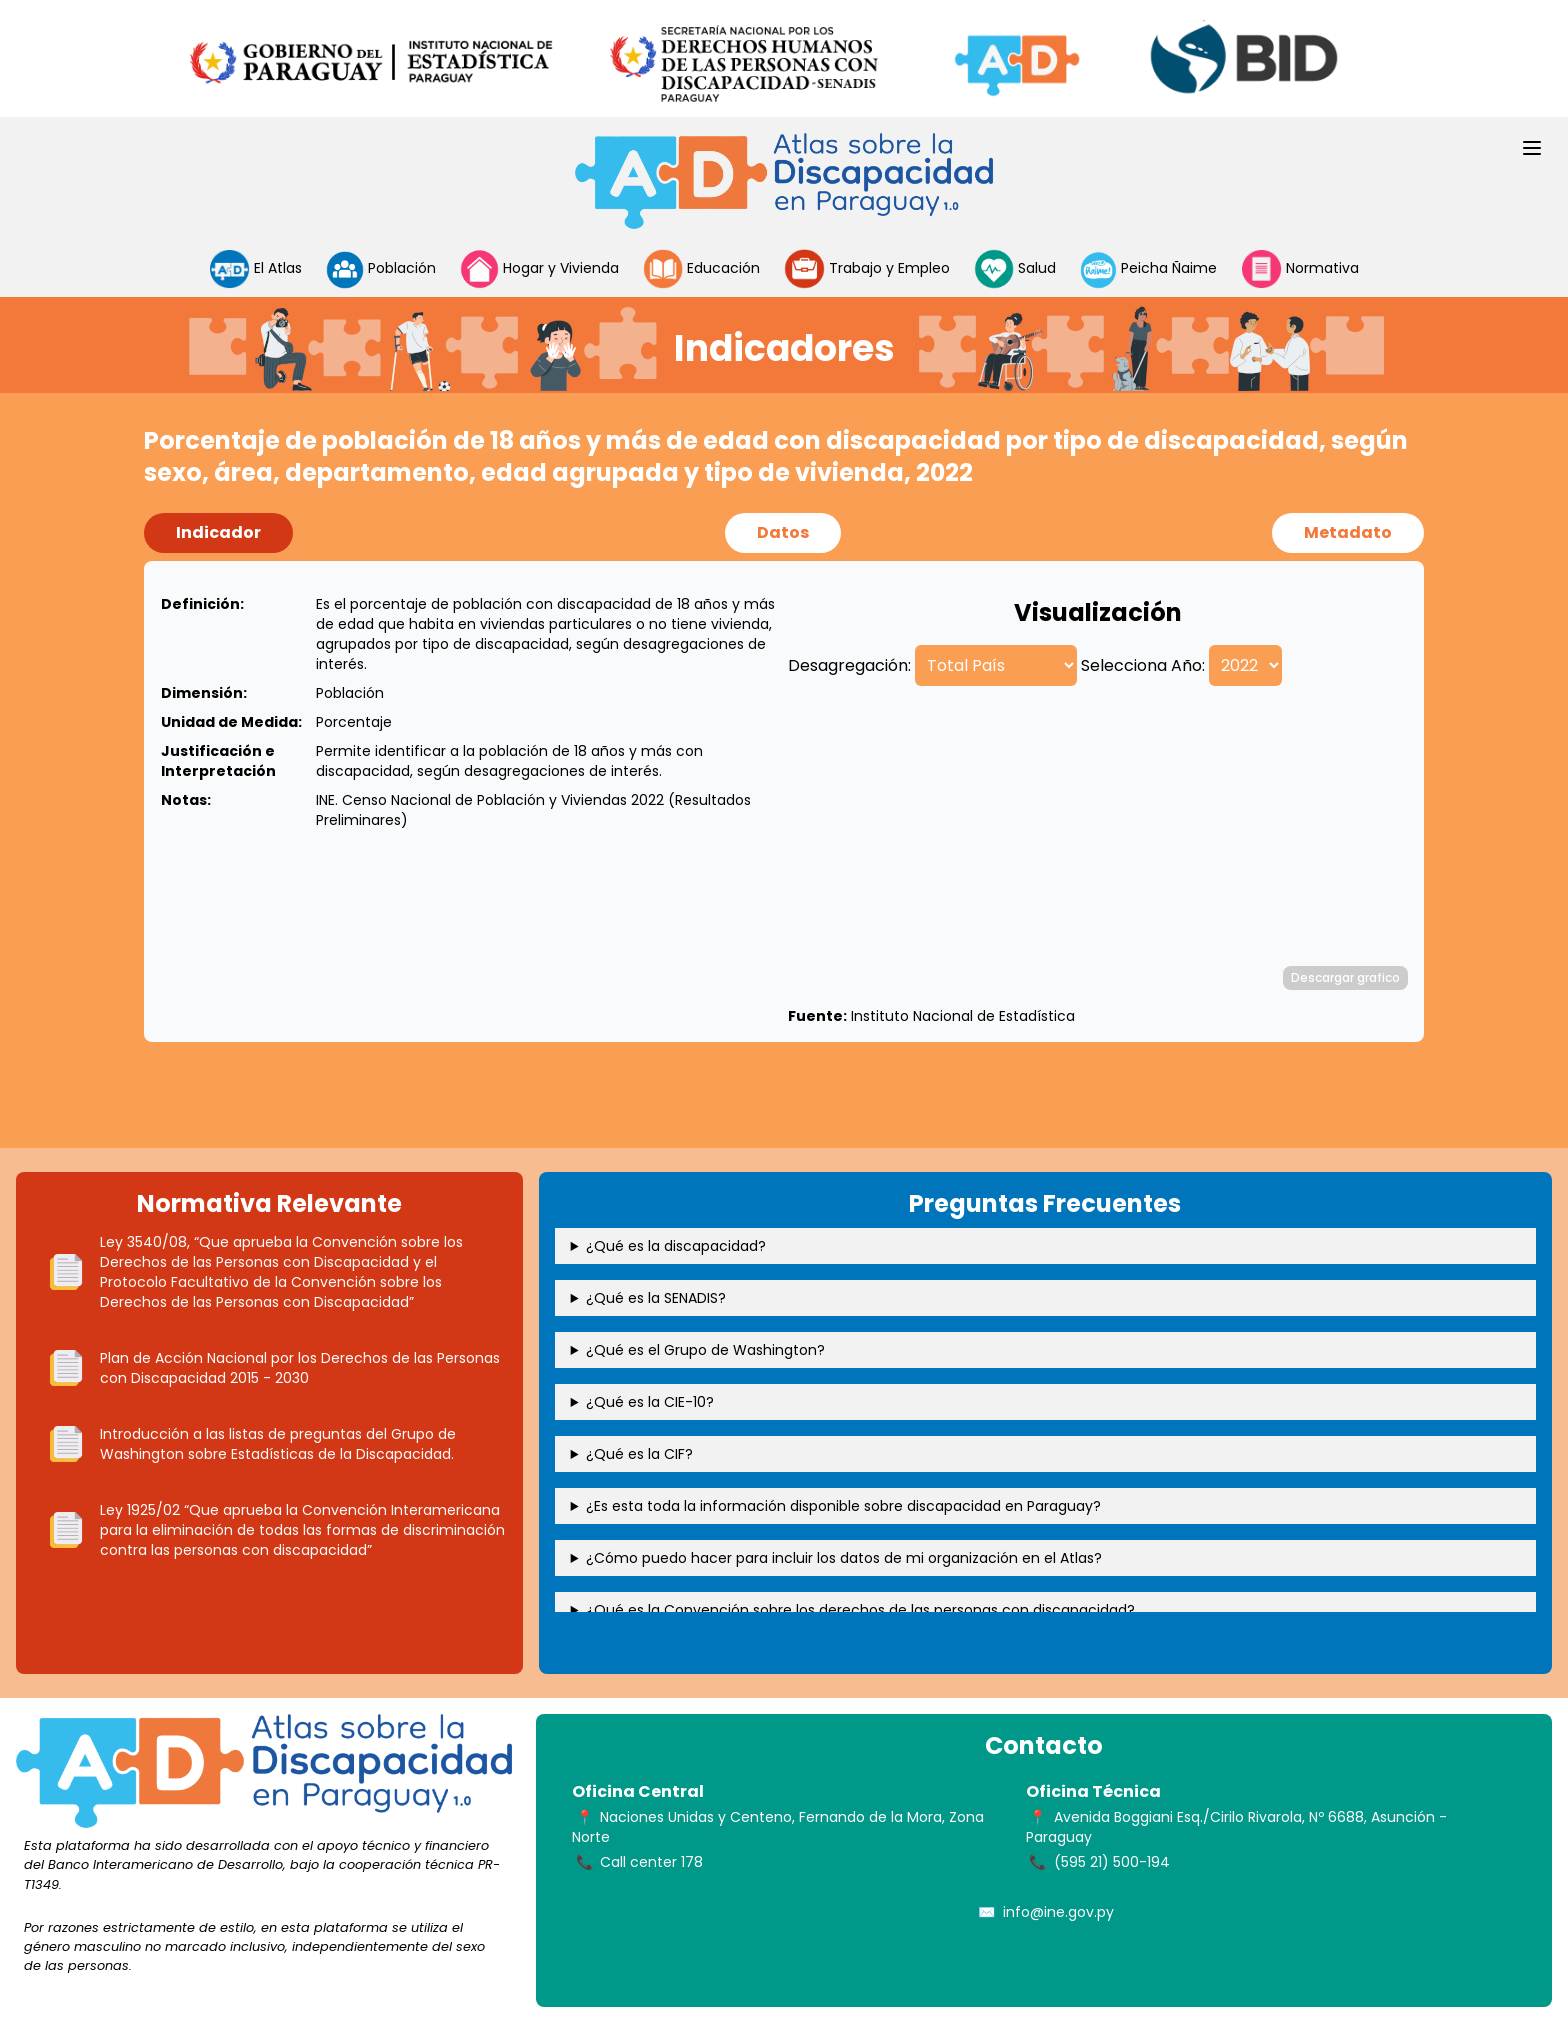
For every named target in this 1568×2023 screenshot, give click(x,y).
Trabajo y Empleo (866, 269)
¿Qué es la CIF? (639, 1454)
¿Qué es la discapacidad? (676, 1246)
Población (381, 269)
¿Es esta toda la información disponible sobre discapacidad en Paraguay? (843, 1506)
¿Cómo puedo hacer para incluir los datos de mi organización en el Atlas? (844, 1558)
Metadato (1348, 532)
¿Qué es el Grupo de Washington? (705, 1350)
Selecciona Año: (1143, 665)
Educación (701, 269)
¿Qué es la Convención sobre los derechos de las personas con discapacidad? (860, 1610)
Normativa (1299, 269)
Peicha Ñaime (1149, 269)
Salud (1015, 269)
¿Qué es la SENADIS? (656, 1298)
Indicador (218, 532)
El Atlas (255, 269)
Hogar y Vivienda (540, 269)
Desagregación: (849, 665)
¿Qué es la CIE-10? (650, 1402)
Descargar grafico (1345, 977)
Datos (783, 532)
